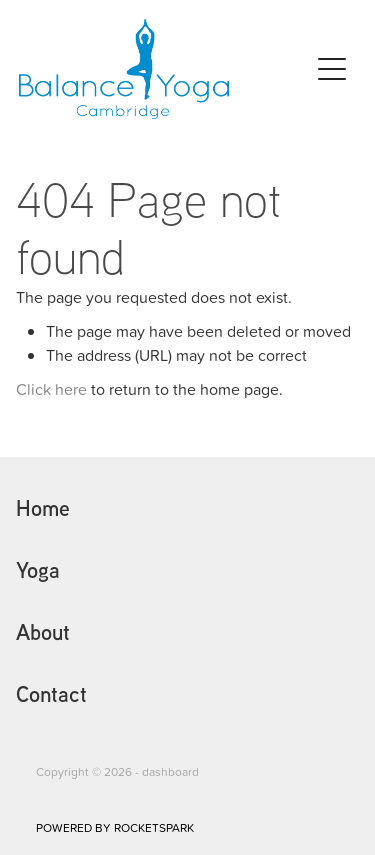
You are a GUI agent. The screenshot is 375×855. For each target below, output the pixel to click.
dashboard (170, 771)
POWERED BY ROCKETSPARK (115, 827)
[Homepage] (164, 69)
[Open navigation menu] (332, 69)
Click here (51, 389)
